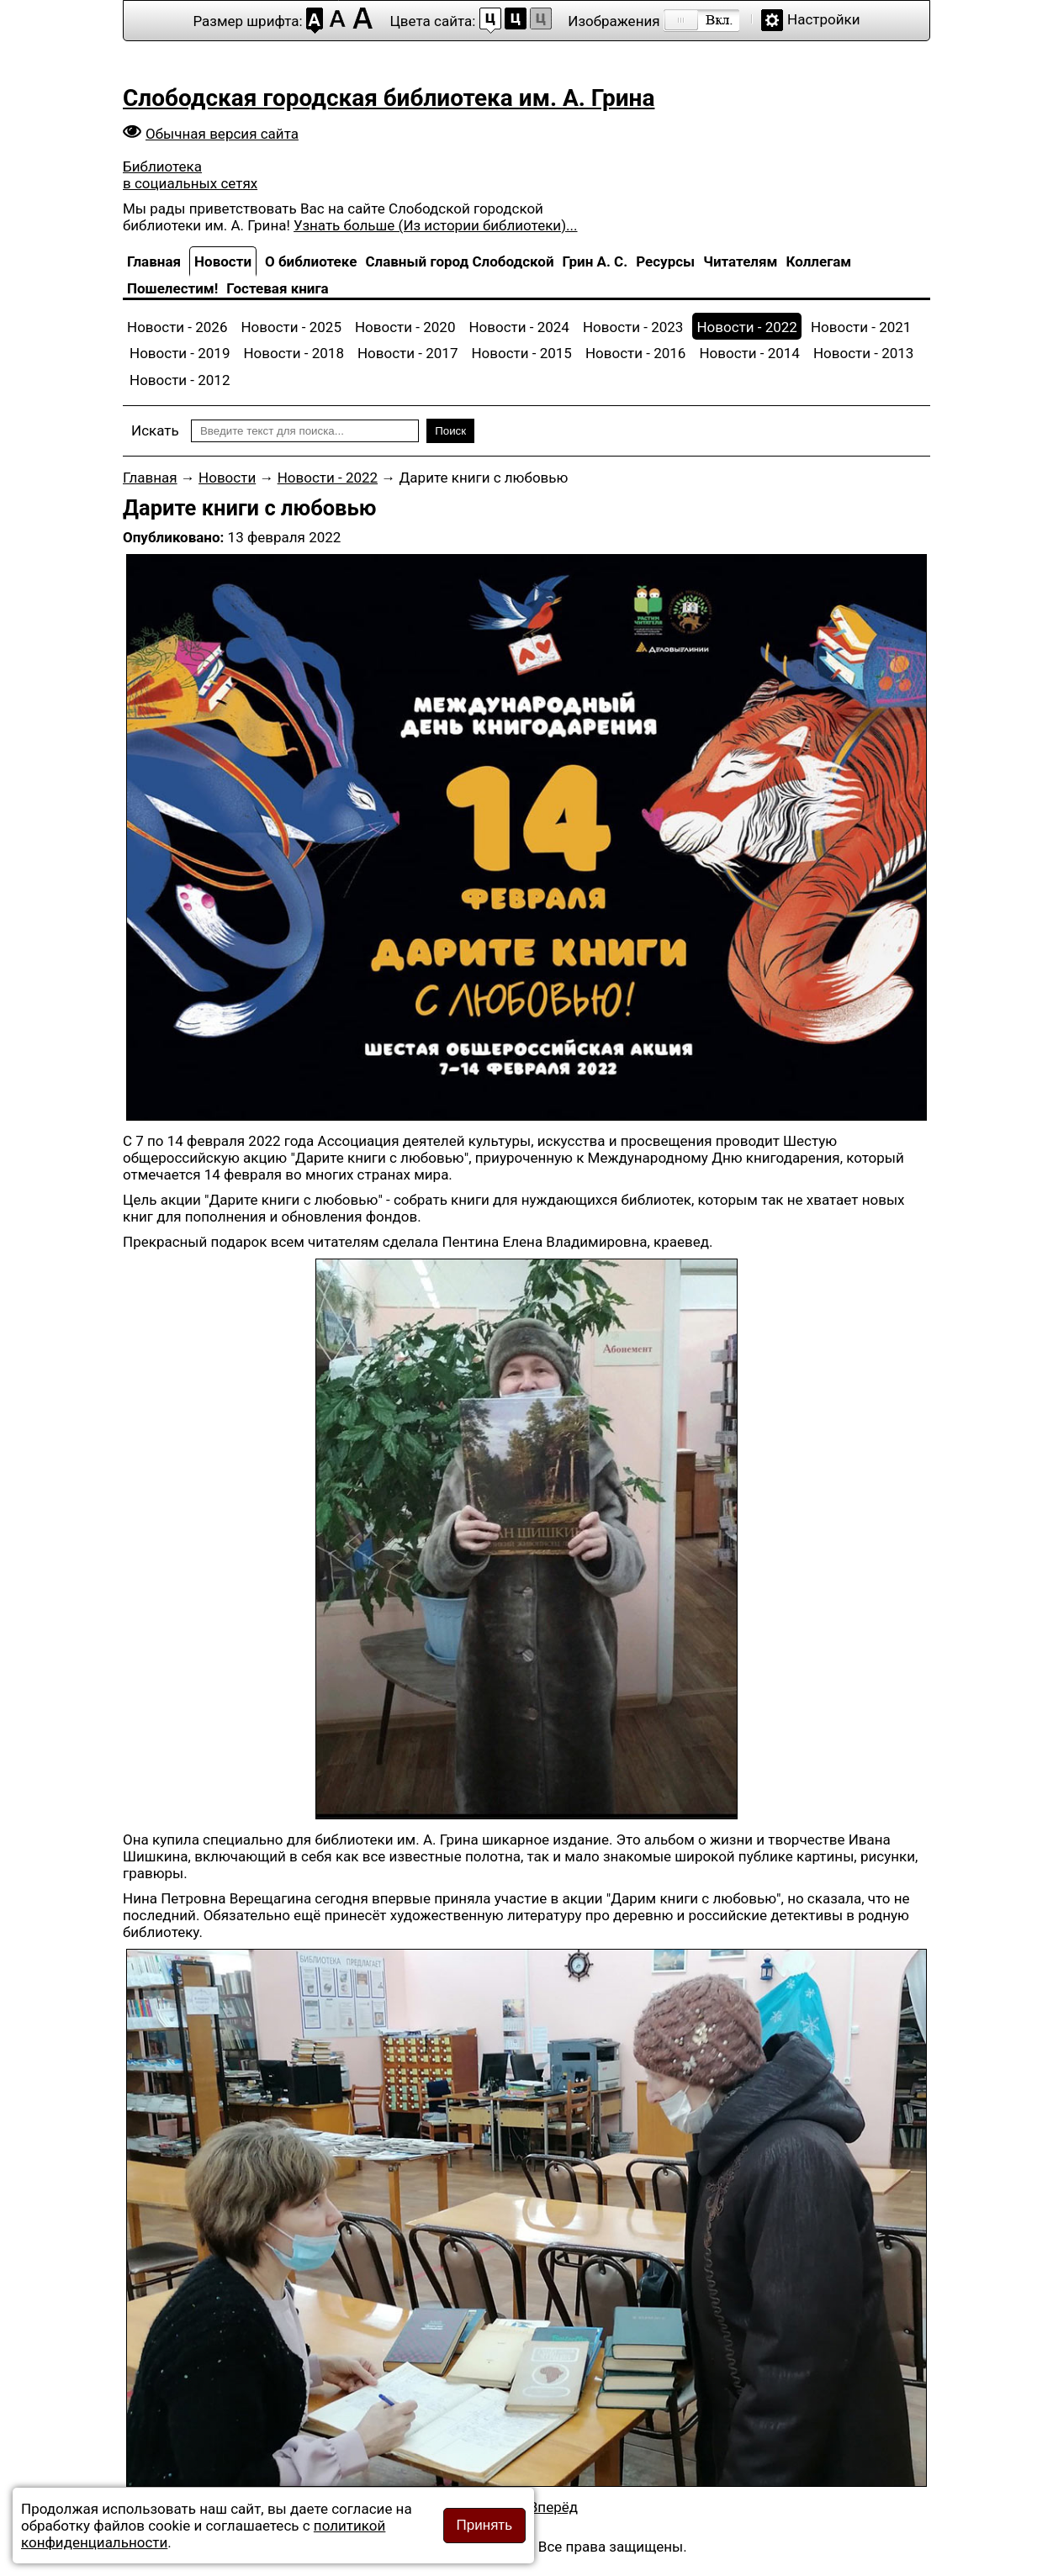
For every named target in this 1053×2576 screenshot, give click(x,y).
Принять (484, 2525)
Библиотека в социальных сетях (190, 175)
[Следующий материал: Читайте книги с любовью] (553, 2507)
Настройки (823, 19)
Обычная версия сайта (222, 133)
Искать (155, 430)
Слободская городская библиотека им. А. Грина (388, 98)
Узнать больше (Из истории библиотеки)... (435, 225)
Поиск (450, 431)
